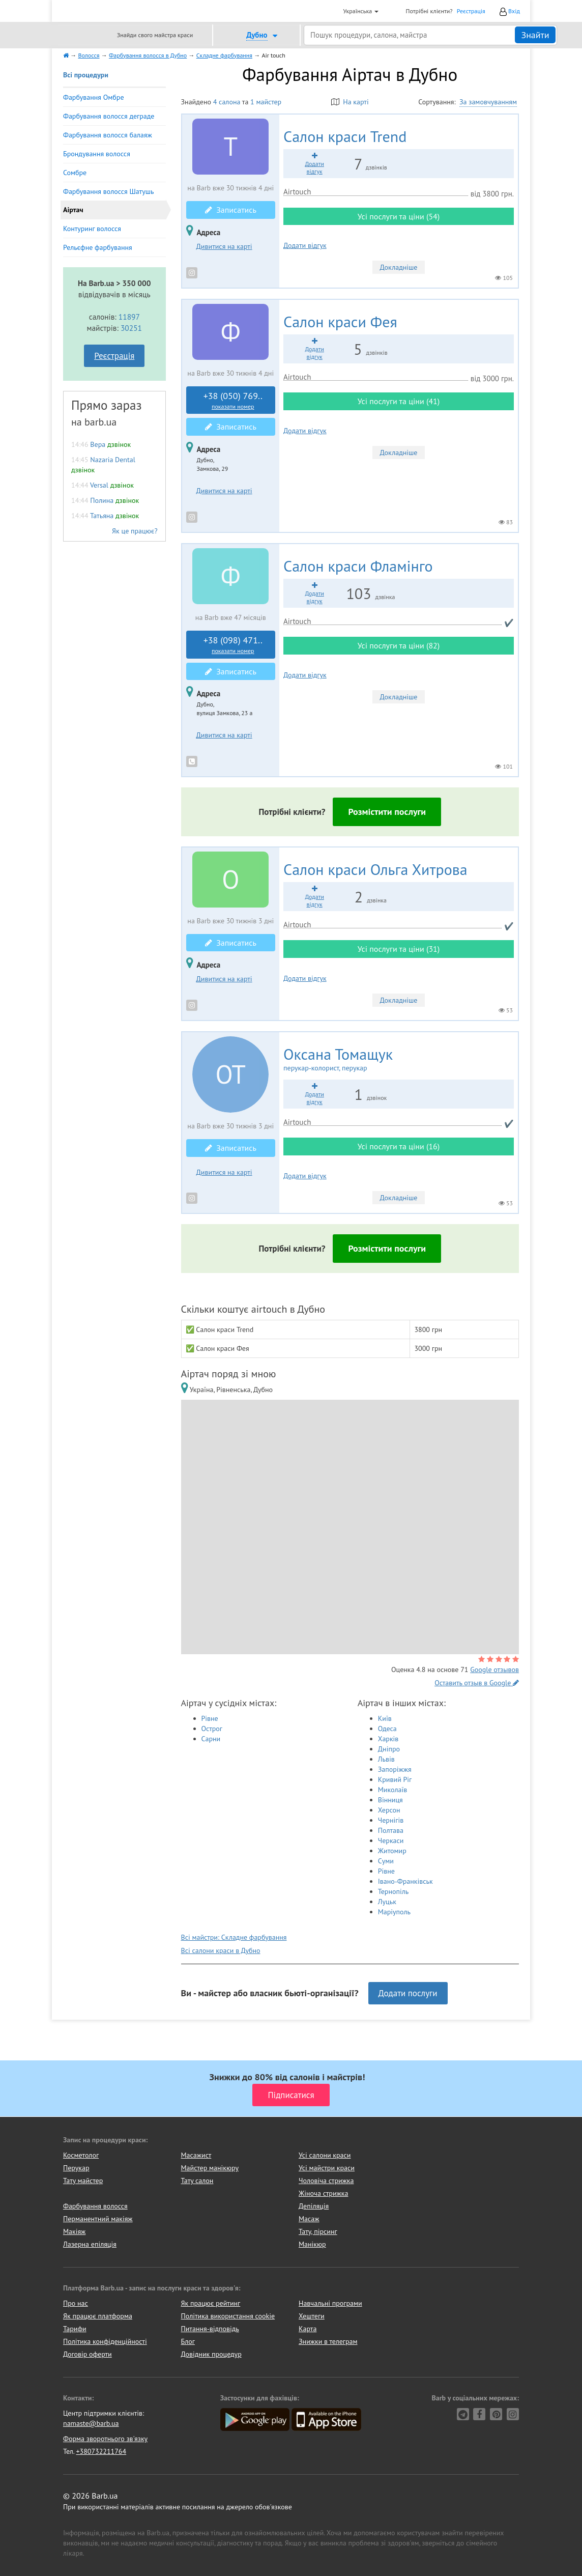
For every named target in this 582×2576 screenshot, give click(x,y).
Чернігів (390, 1820)
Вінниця (390, 1799)
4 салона (227, 101)
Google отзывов (494, 1669)
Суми (386, 1860)
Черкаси (391, 1840)
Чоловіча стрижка (326, 2180)
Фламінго (357, 566)
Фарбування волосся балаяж (107, 134)
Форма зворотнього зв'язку (105, 2438)
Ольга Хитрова (375, 869)
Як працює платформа (97, 2315)
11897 (129, 317)
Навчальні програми (330, 2303)
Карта (307, 2328)
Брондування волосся (96, 153)
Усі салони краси (325, 2155)
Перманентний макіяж (98, 2218)
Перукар (76, 2167)
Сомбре (74, 172)
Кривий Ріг (395, 1779)
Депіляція (314, 2206)
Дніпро (389, 1748)
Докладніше (399, 267)
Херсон (389, 1810)
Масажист (196, 2155)
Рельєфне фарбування (97, 247)
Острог (211, 1728)
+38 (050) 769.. (233, 400)
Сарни (211, 1738)
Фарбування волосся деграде (108, 116)
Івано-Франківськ (405, 1881)
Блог (188, 2341)
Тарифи (74, 2328)
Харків (388, 1738)
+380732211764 (101, 2451)
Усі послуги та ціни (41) (399, 401)
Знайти (535, 35)
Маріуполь (394, 1911)
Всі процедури (85, 74)
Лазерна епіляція (90, 2244)
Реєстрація (471, 11)
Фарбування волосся (95, 2206)
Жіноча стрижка (323, 2193)
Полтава (390, 1830)
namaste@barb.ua (91, 2423)
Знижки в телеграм (328, 2341)
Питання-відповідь (210, 2328)
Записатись (230, 210)
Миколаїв (393, 1789)
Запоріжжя (395, 1769)
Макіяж (74, 2231)
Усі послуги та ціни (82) (399, 645)
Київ (385, 1718)
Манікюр (312, 2244)
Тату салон (197, 2180)
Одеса (387, 1728)
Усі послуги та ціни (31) (399, 949)
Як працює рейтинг (211, 2303)
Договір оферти (87, 2354)
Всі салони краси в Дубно (220, 1950)
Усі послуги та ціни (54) (399, 216)
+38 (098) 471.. (233, 645)
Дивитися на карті (224, 246)
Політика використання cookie (228, 2315)
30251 (131, 328)
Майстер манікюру (210, 2167)
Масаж (309, 2218)
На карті (350, 101)
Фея (340, 321)
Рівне (209, 1718)
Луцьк (387, 1901)
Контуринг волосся (92, 228)
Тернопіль (393, 1891)
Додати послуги (408, 1993)
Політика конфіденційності (105, 2341)
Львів (386, 1759)
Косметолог (81, 2155)
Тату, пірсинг (318, 2231)
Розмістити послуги (387, 811)
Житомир (392, 1850)
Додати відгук (305, 245)
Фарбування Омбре (93, 97)
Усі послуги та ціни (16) (399, 1146)
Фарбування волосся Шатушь (108, 191)
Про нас (75, 2303)
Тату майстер (83, 2180)
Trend (344, 136)
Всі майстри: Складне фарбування (234, 1937)
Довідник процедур (211, 2354)
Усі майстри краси (327, 2167)
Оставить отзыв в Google (476, 1682)
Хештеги (312, 2315)
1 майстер (265, 101)
